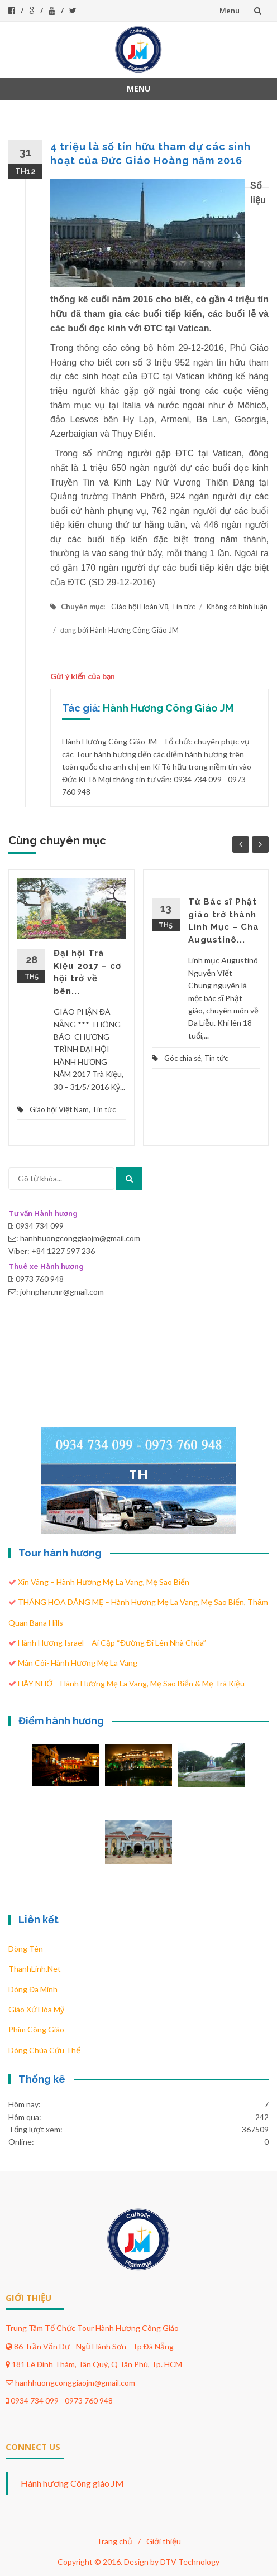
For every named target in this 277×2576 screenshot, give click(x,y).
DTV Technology (189, 2562)
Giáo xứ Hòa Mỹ (36, 2009)
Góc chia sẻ (182, 1058)
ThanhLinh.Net (34, 1968)
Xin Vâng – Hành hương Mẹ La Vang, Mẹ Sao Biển (103, 1582)
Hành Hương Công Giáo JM (134, 630)
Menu (229, 11)
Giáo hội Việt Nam (59, 1109)
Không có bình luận (237, 606)
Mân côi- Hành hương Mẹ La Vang (77, 1662)
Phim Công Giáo (36, 2029)
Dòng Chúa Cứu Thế (44, 2050)
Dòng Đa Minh (33, 1989)
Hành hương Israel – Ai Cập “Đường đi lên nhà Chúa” (112, 1642)
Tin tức (183, 606)
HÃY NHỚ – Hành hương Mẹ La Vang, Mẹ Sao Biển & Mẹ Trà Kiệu (131, 1683)
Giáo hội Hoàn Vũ (139, 606)
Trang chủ (114, 2541)
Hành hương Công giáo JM (72, 2483)
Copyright (75, 2562)
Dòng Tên (25, 1948)
